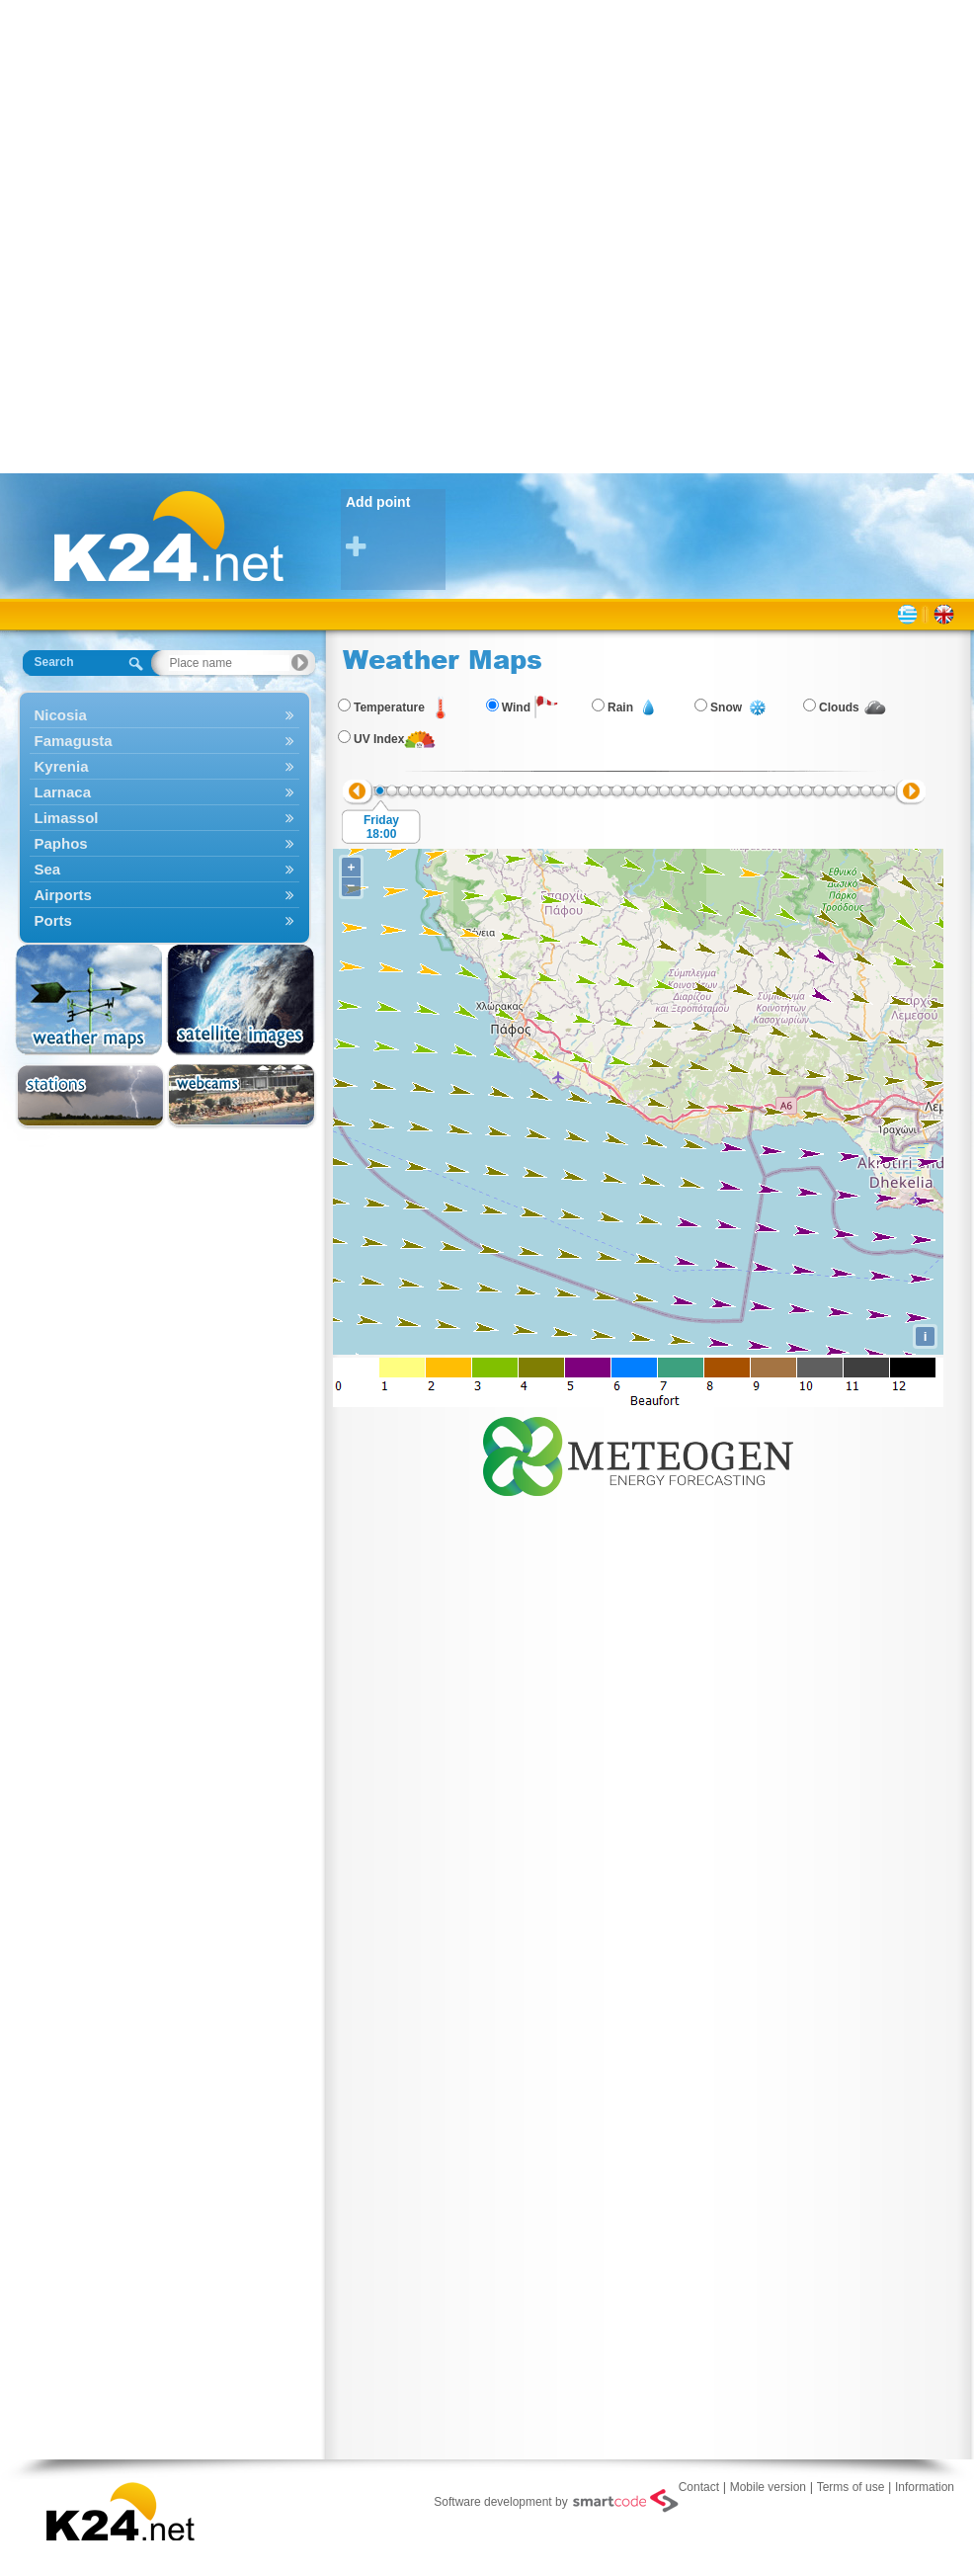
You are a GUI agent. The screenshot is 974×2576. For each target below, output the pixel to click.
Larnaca (164, 792)
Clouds (839, 707)
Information (924, 2487)
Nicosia (164, 715)
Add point (396, 527)
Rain (620, 707)
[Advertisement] (235, 235)
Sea (164, 869)
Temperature (389, 707)
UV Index (379, 739)
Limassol (164, 817)
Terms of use (851, 2487)
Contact (699, 2487)
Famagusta (164, 740)
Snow (726, 707)
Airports (164, 894)
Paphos (164, 843)
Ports (164, 920)
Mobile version (768, 2487)
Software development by (556, 2501)
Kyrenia (164, 766)
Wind (516, 707)
